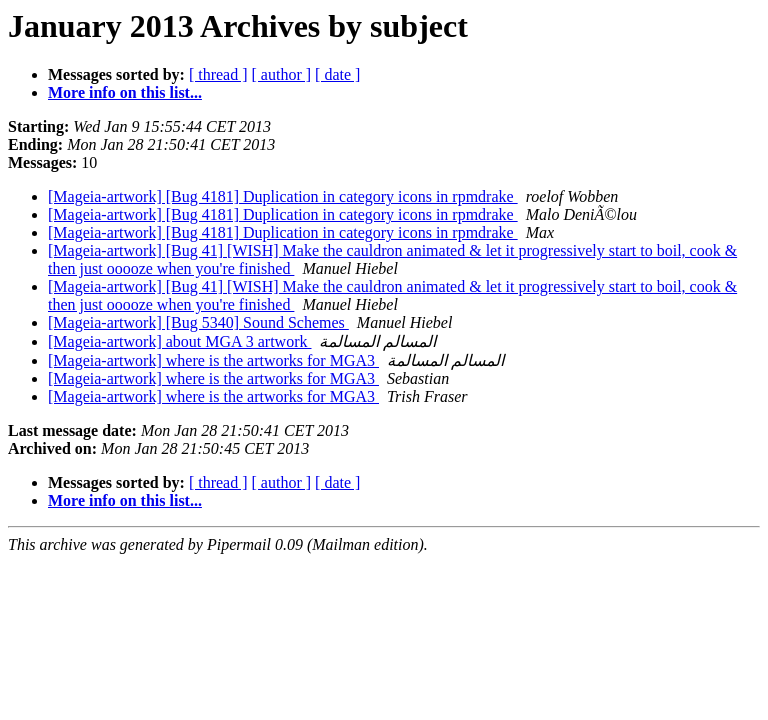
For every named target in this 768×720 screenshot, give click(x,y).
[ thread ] (218, 74)
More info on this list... (125, 92)
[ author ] (282, 74)
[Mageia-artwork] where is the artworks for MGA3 (213, 360)
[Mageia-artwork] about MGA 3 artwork (179, 341)
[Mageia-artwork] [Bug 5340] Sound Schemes (198, 322)
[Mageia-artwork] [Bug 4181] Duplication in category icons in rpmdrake (283, 196)
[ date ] (337, 74)
